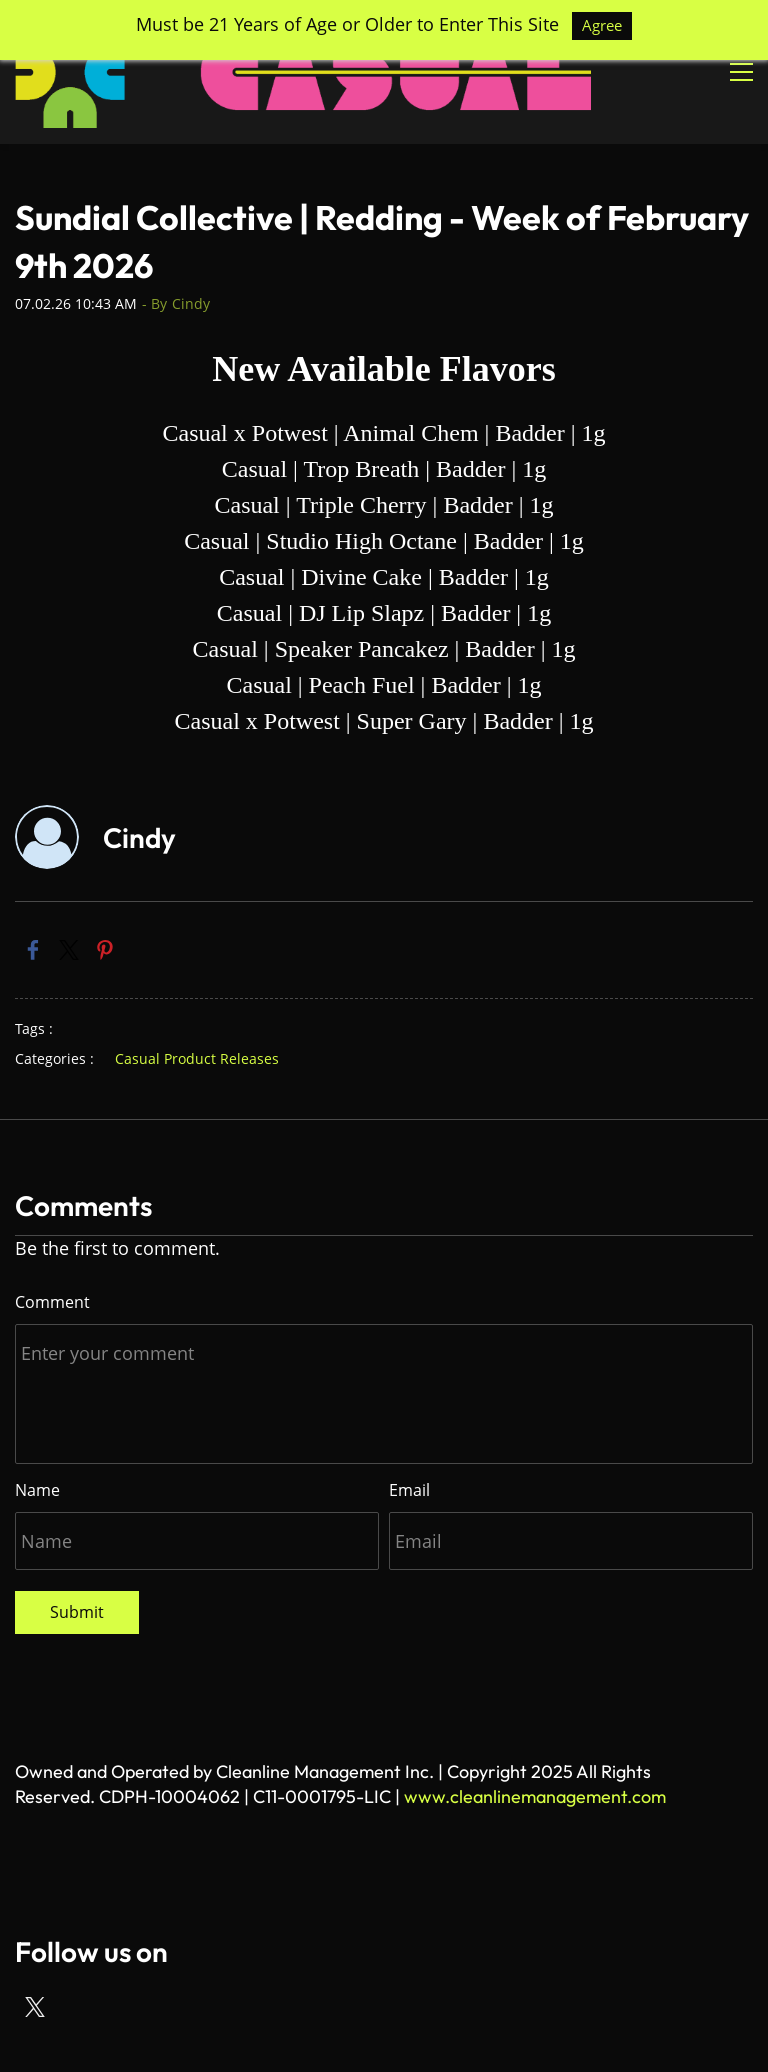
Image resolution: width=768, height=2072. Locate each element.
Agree (602, 25)
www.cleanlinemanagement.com (535, 1796)
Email (409, 1490)
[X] (35, 2007)
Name (37, 1490)
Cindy (191, 303)
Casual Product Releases (197, 1058)
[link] (33, 950)
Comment (52, 1302)
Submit (77, 1612)
